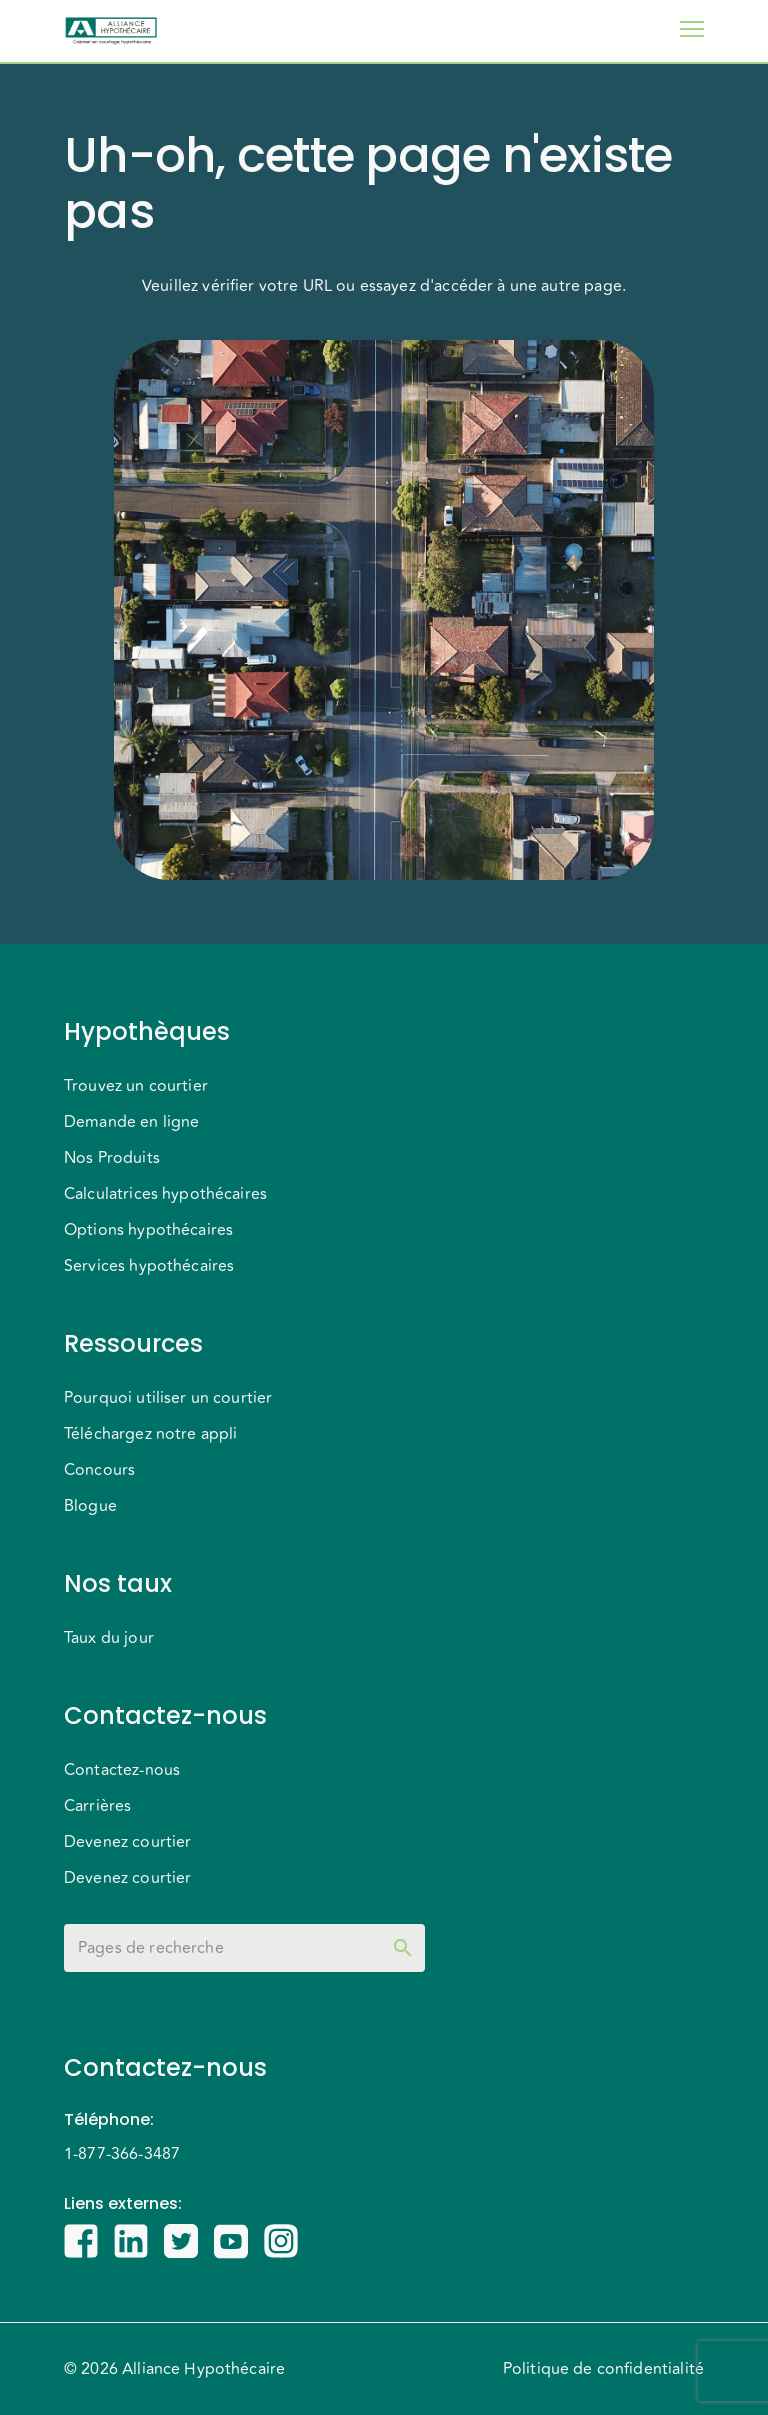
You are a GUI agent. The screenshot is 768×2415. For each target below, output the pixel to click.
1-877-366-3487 (122, 2154)
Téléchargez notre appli (150, 1434)
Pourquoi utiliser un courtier (168, 1398)
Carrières (97, 1806)
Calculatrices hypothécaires (165, 1194)
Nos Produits (112, 1158)
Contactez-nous (122, 1770)
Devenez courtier (127, 1842)
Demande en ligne (131, 1122)
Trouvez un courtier (136, 1086)
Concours (99, 1470)
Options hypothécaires (148, 1230)
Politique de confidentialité (603, 2369)
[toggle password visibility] (403, 1948)
